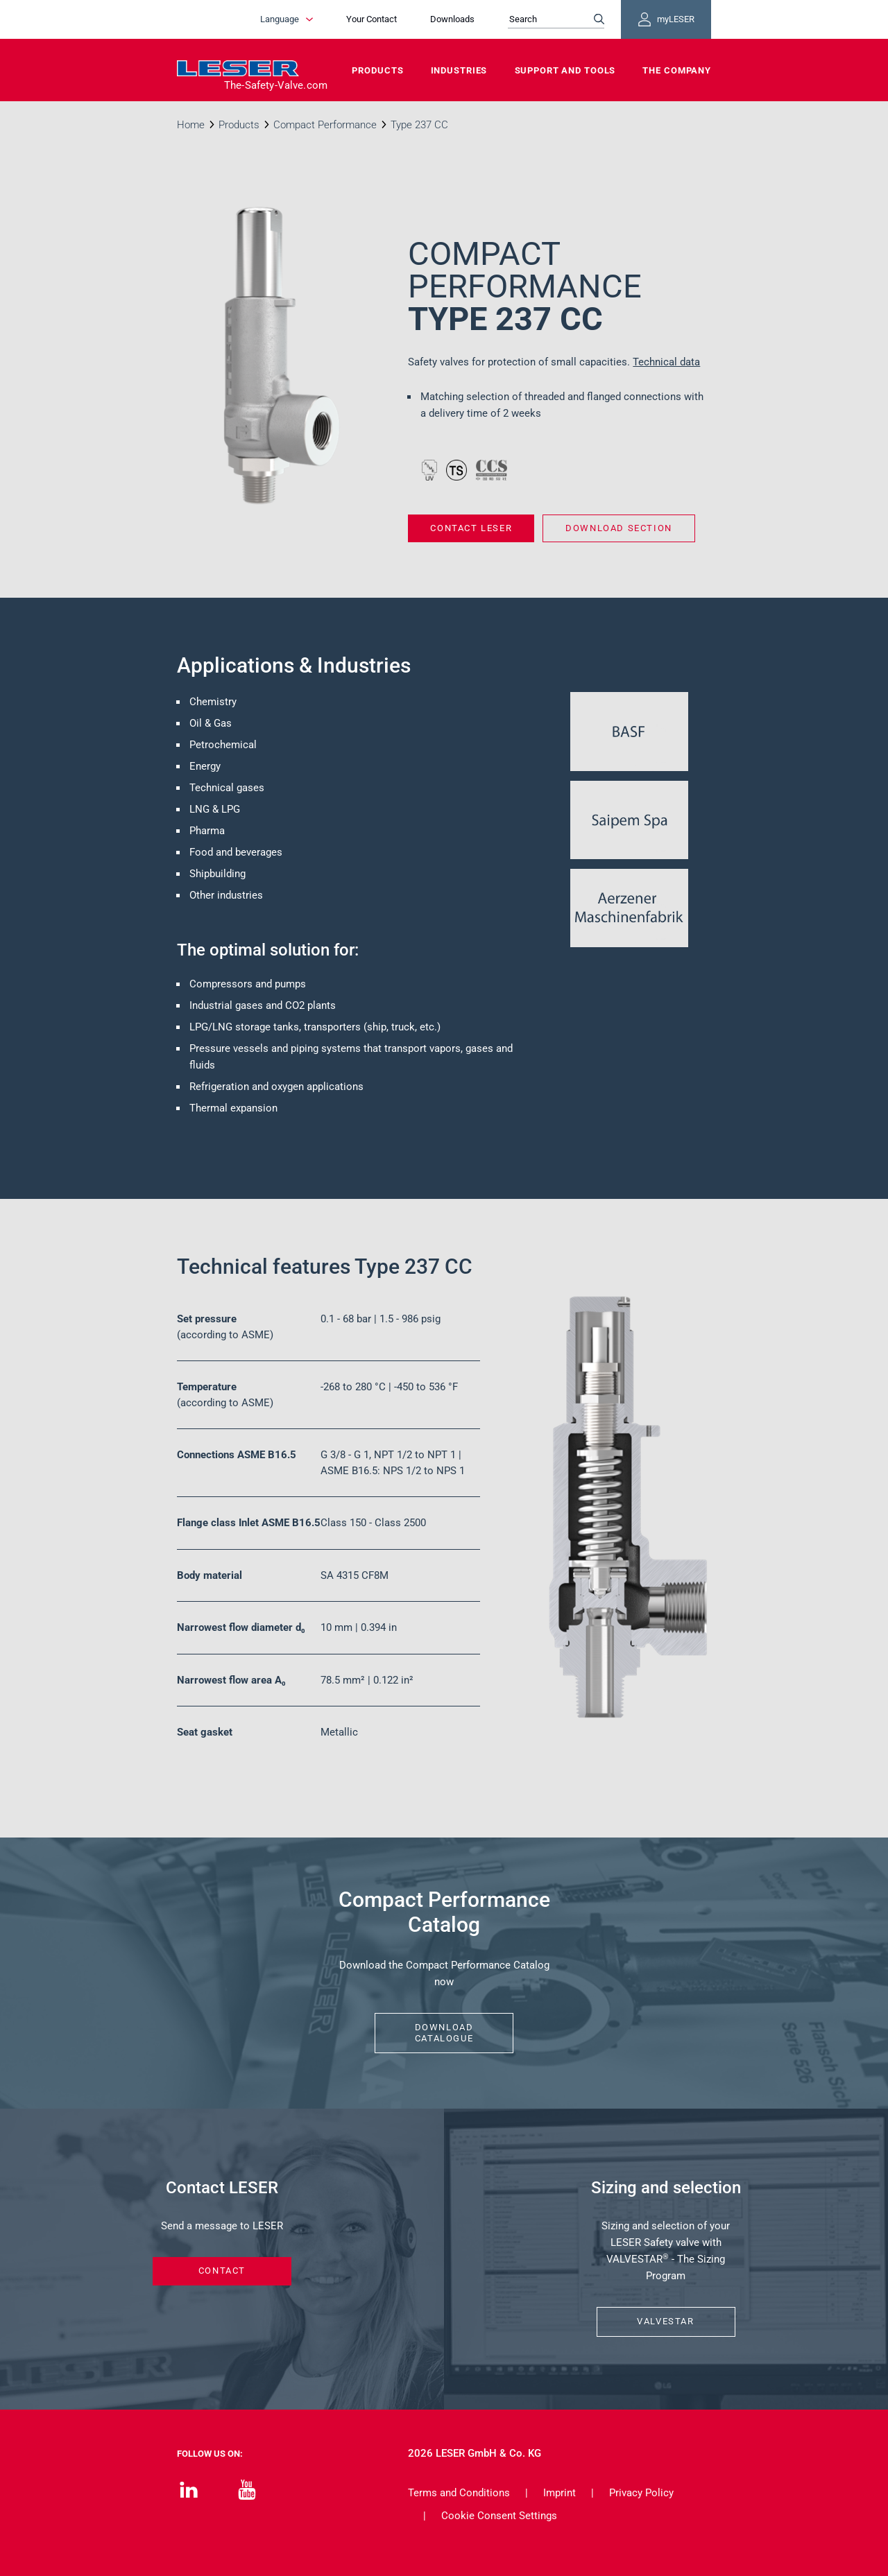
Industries (459, 70)
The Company (676, 70)
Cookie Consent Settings (499, 2515)
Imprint (559, 2493)
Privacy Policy (641, 2493)
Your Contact (371, 19)
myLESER (666, 19)
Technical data (666, 362)
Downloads (452, 19)
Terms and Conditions (459, 2493)
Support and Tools (565, 70)
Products (377, 70)
